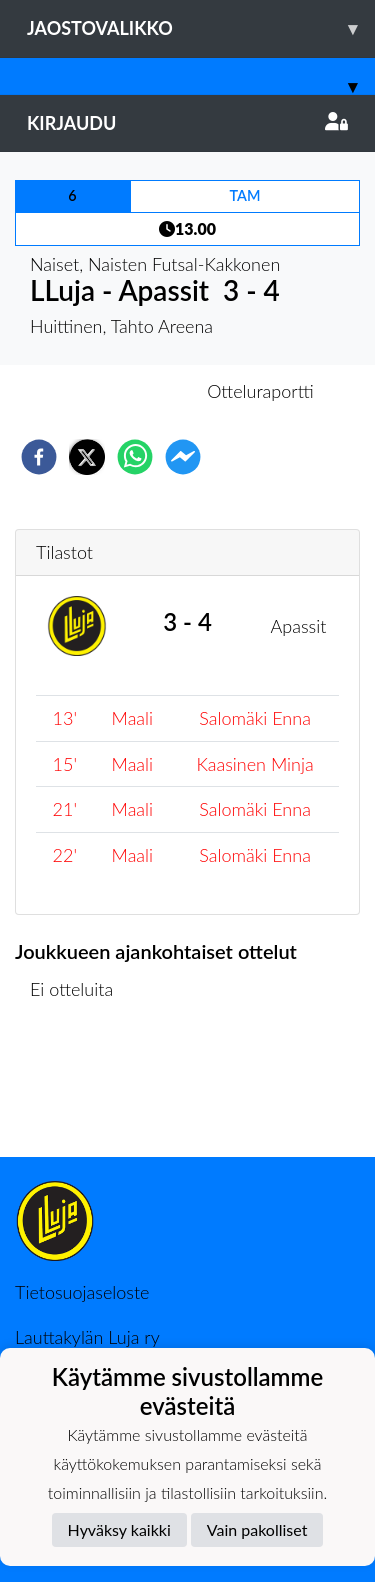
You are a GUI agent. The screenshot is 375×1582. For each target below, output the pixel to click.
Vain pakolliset (257, 1529)
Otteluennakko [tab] (118, 391)
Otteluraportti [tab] (260, 391)
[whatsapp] (135, 457)
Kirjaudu (187, 123)
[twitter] (87, 457)
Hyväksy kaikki (119, 1529)
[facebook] (39, 457)
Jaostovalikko (201, 28)
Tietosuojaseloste (82, 1292)
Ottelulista (79, 1089)
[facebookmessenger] (183, 457)
